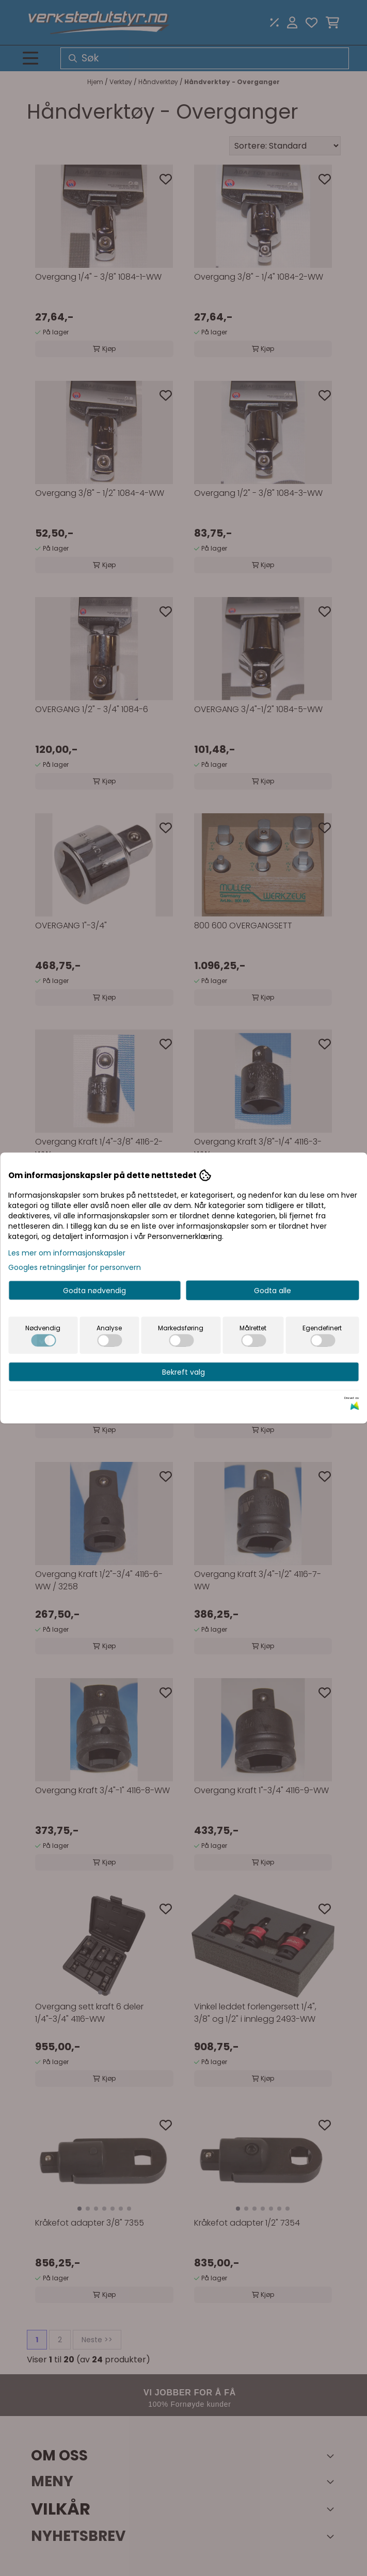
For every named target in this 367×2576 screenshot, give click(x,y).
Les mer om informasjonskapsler (66, 1253)
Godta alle (272, 1290)
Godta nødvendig (94, 1290)
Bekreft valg (183, 1372)
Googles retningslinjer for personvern (74, 1267)
